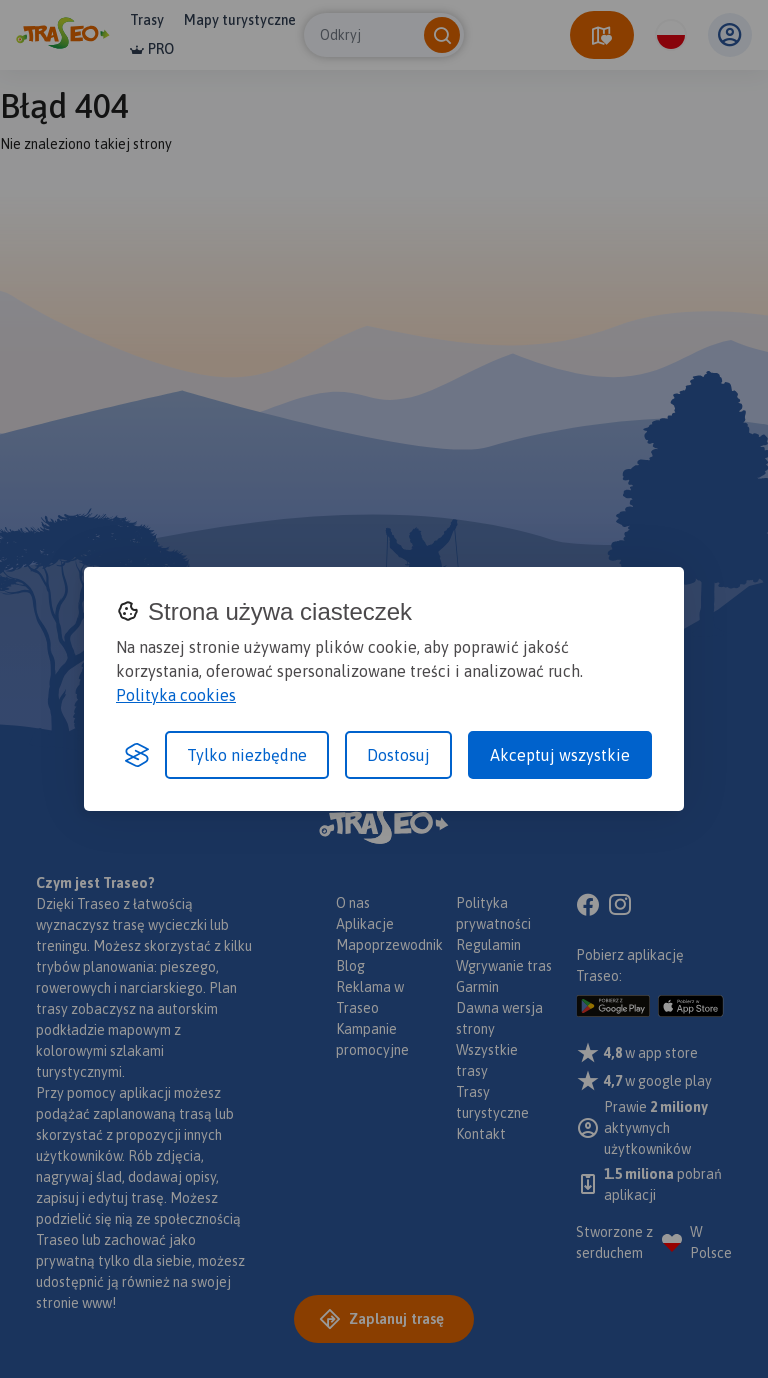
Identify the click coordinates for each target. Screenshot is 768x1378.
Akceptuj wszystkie (560, 755)
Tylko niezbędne (247, 755)
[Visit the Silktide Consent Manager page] (137, 755)
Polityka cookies (176, 695)
